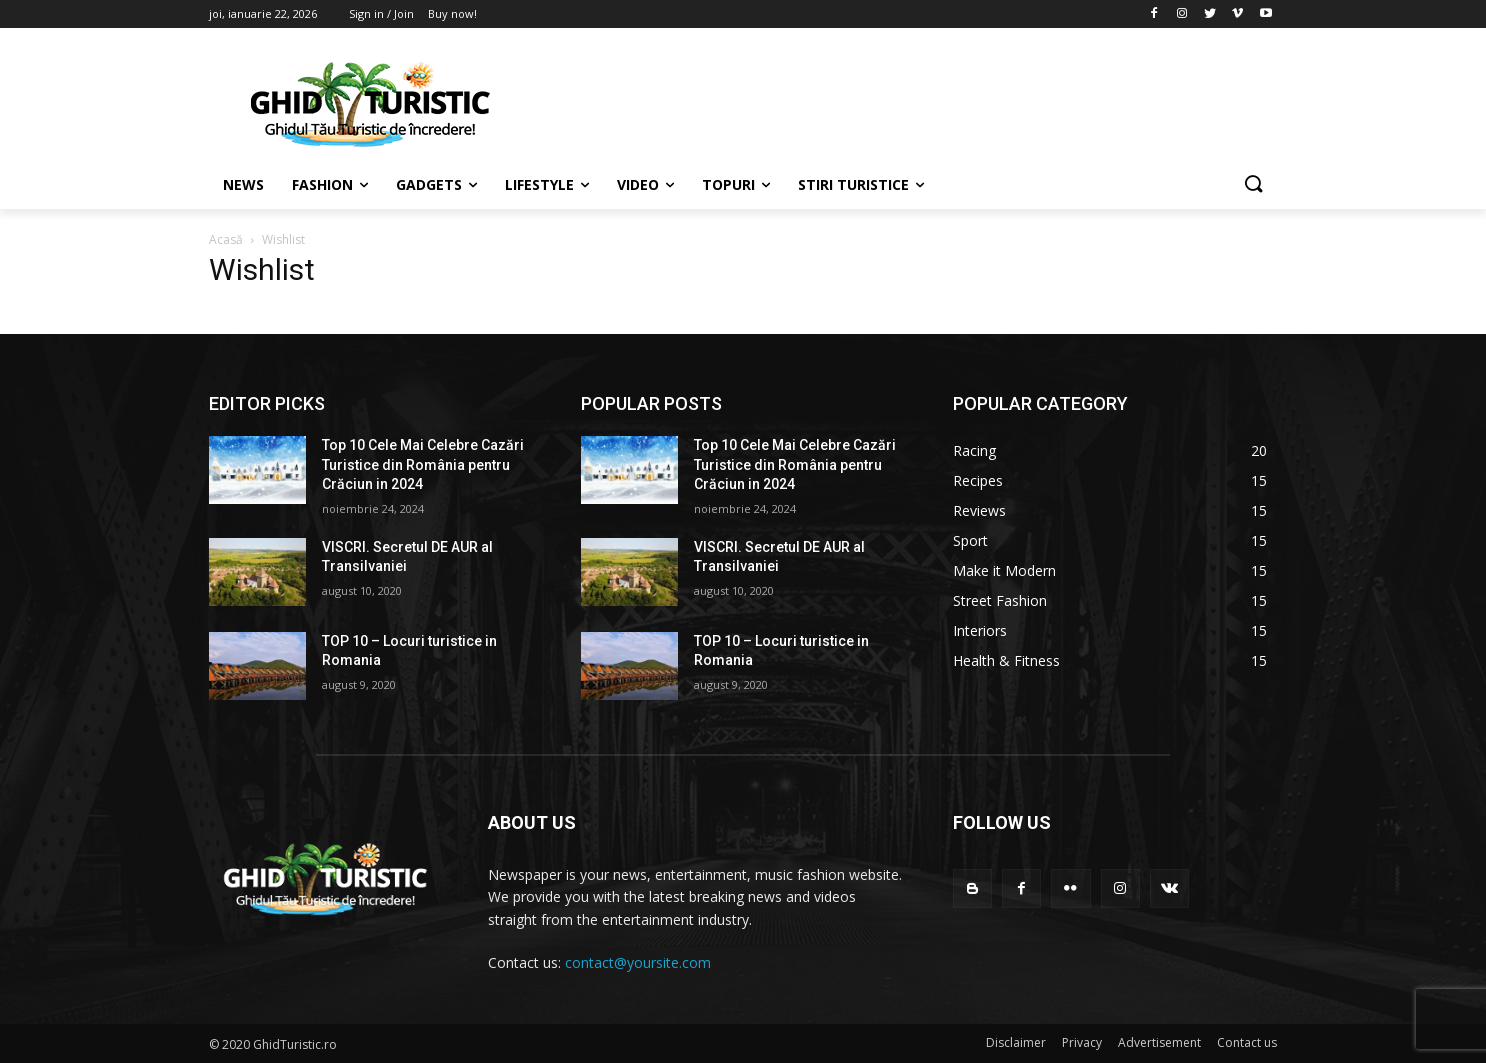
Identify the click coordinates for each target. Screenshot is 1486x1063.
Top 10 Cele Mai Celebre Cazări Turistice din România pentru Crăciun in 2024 (423, 464)
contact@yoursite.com (638, 962)
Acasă (226, 239)
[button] (1253, 185)
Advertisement (1159, 1042)
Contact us (1247, 1042)
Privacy (1082, 1042)
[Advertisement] (893, 101)
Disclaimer (1016, 1042)
